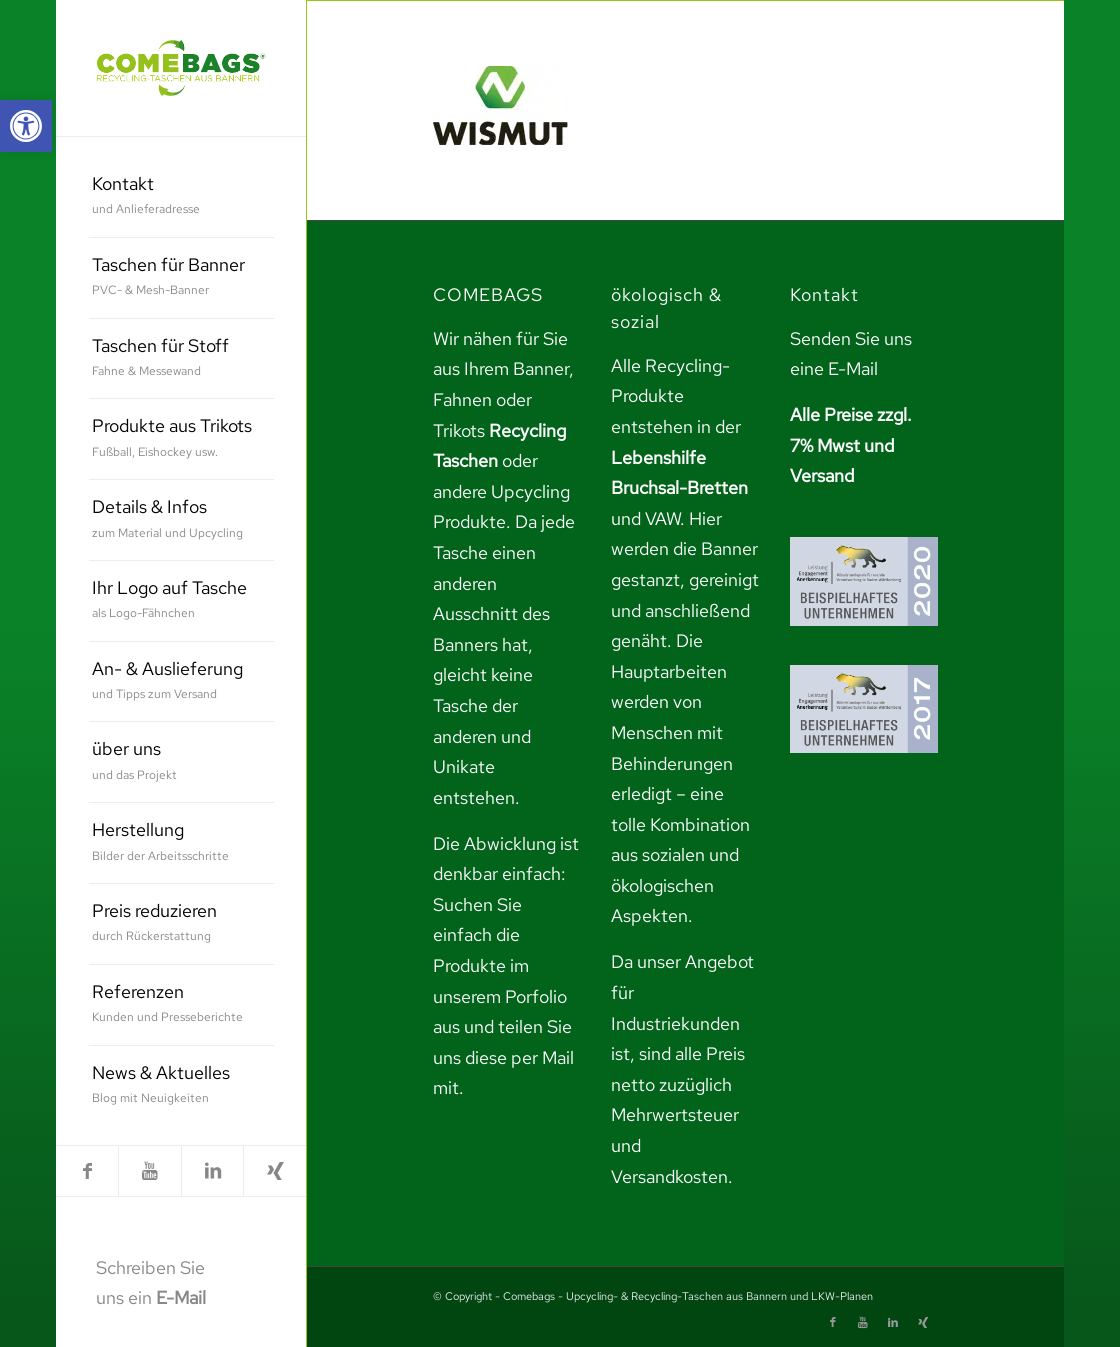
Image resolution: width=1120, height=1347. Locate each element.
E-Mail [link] (181, 1297)
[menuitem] (181, 197)
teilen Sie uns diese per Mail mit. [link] (503, 1057)
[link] (26, 126)
